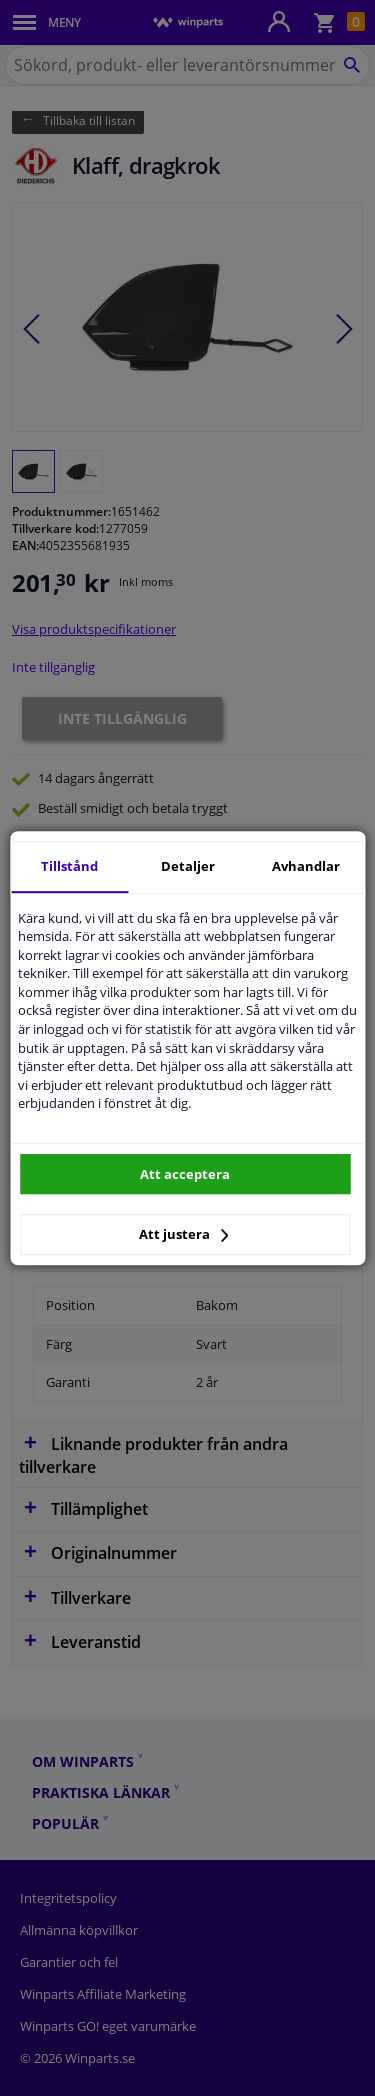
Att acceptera (185, 1174)
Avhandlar (306, 866)
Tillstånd (69, 866)
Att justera (183, 1234)
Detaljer (188, 866)
